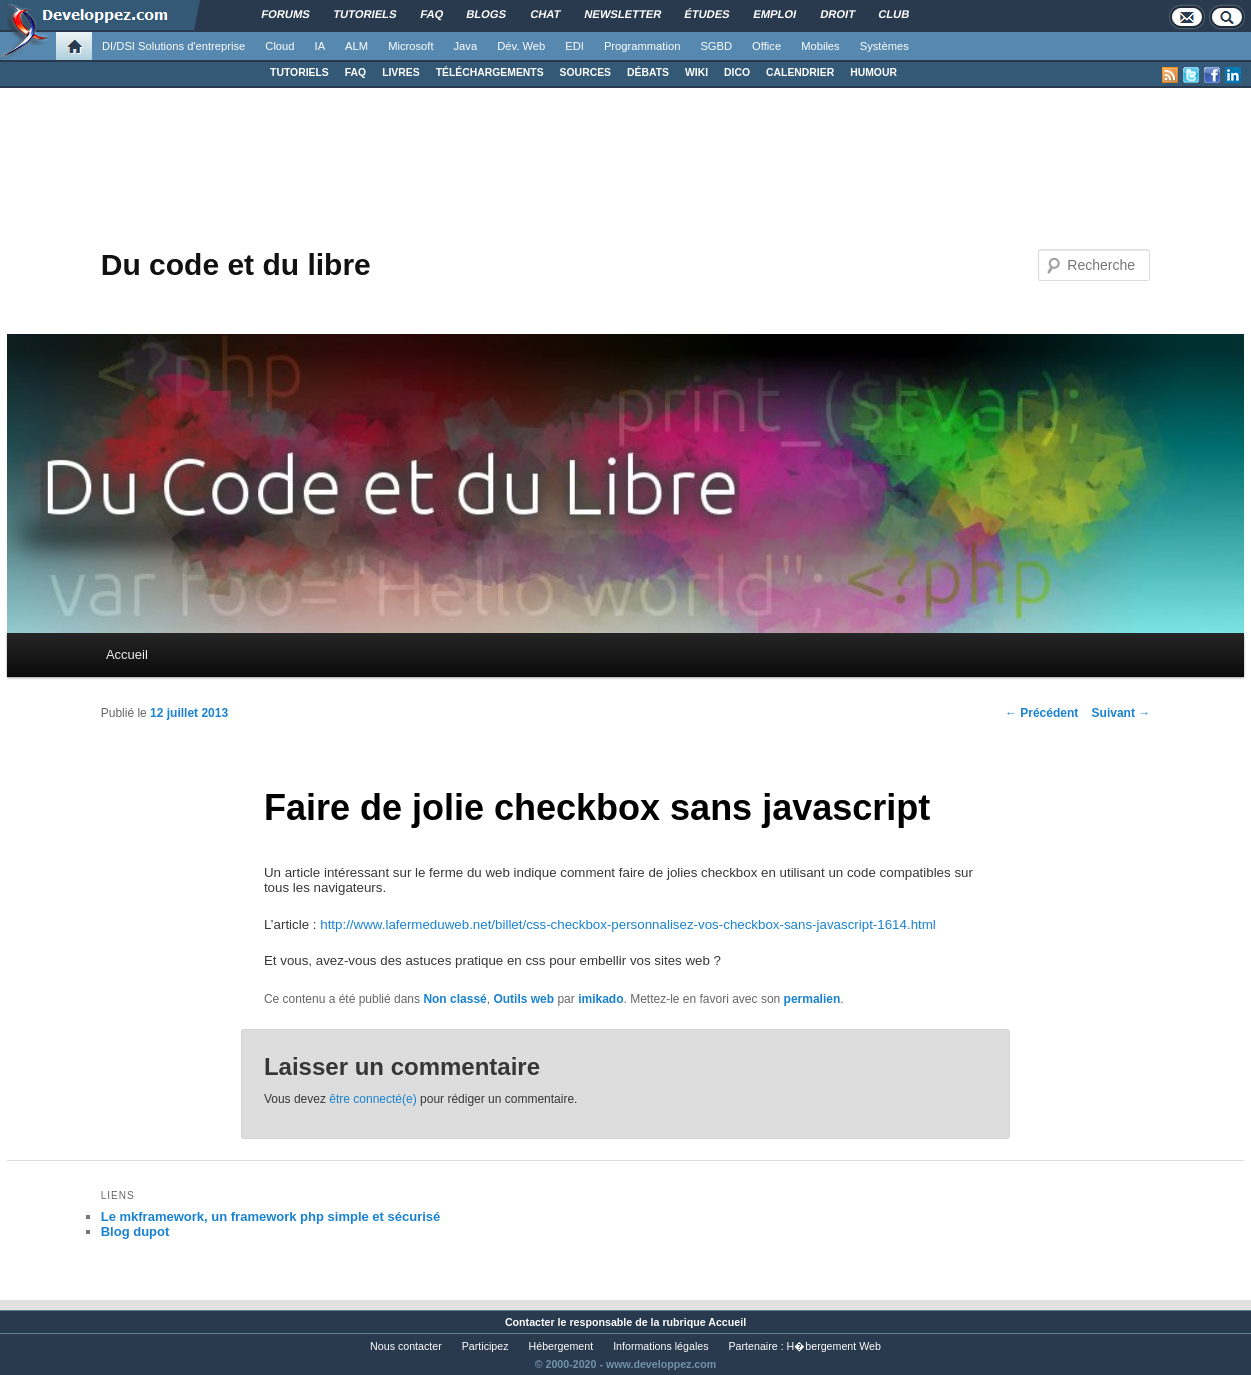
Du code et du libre (236, 264)
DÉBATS (648, 72)
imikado (600, 999)
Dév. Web (521, 46)
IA (320, 46)
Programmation (642, 46)
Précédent (1041, 713)
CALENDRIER (800, 72)
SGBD (716, 46)
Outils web (523, 999)
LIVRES (401, 72)
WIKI (696, 72)
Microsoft (410, 46)
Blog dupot (135, 1231)
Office (766, 46)
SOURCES (585, 72)
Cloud (279, 46)
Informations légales (660, 1346)
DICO (737, 72)
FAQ (355, 72)
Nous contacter (406, 1346)
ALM (356, 46)
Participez (485, 1346)
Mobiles (820, 46)
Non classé (454, 999)
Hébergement (561, 1346)
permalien (812, 999)
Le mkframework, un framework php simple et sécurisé (271, 1216)
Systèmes (884, 46)
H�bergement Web (834, 1346)
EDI (574, 46)
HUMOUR (873, 72)
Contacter (530, 1322)
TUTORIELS (299, 72)
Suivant (1121, 713)
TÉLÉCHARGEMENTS (490, 72)
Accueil (127, 654)
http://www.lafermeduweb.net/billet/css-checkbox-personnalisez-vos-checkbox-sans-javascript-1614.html (628, 924)
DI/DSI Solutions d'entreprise (173, 46)
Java (466, 46)
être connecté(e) (372, 1099)
